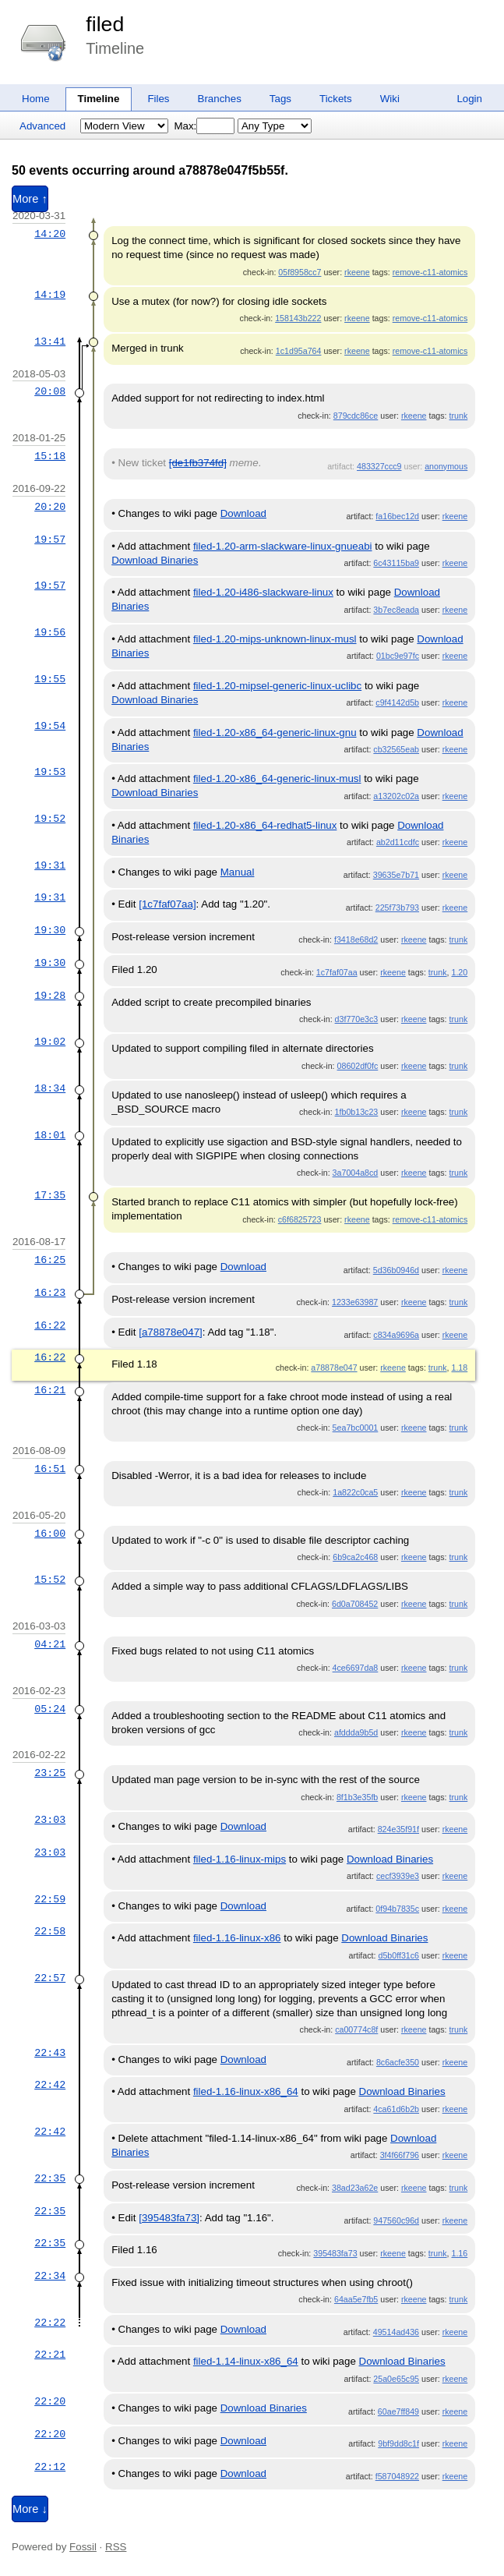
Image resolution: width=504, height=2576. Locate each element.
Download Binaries (154, 560)
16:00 (49, 1534)
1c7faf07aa (337, 972)
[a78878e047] (171, 1332)
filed (105, 24)
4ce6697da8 (356, 1667)
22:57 (49, 1978)
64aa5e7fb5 (356, 2299)
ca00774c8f (356, 2029)
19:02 (49, 1042)
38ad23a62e (355, 2187)
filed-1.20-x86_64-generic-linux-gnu (275, 732)
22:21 (49, 2355)
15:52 (49, 1580)
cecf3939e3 (397, 1876)
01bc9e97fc (397, 655)
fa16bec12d (397, 516)
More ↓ (30, 2509)
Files (158, 98)
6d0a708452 (355, 1603)
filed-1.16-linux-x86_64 (245, 2091)
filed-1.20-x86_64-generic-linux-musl (277, 778)
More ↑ (30, 199)
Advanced (42, 126)
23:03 (49, 1820)
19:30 (49, 930)
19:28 (49, 996)
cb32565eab (396, 749)
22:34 (49, 2276)
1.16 (459, 2253)
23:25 (49, 1773)
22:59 (49, 1899)
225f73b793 (397, 907)
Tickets (335, 98)
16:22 (49, 1325)
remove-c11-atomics (430, 272)
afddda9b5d (356, 1732)
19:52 (49, 819)
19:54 (49, 726)
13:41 (49, 341)
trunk (458, 415)
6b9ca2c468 (355, 1557)
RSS (115, 2547)
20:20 (49, 507)
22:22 (49, 2323)
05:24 (49, 1709)
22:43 (49, 2053)
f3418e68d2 (356, 939)
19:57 (49, 540)
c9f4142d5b (397, 702)
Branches (219, 98)
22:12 (49, 2467)
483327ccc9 (379, 466)
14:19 (49, 295)
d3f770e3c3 (357, 1019)
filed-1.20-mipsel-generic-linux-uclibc (277, 686)
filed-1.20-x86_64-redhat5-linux (265, 825)
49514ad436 (396, 2332)
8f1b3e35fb (357, 1797)
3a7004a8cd (356, 1172)
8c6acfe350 (397, 2062)
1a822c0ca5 (355, 1492)
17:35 (49, 1195)
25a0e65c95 (396, 2378)
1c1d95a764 (299, 351)
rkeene (357, 272)
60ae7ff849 (398, 2411)
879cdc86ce (355, 415)
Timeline (99, 98)
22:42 (49, 2085)
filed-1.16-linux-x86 (237, 1938)
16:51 (49, 1469)
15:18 (49, 456)
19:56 (49, 632)
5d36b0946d (396, 1270)
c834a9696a (396, 1334)
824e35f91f (398, 1829)
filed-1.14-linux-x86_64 (245, 2361)
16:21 (49, 1390)
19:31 (49, 865)
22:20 (49, 2401)
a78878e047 (334, 1367)
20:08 (49, 391)
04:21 (49, 1644)
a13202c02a (396, 796)
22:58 (49, 1931)
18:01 (49, 1135)
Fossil (83, 2547)
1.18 (459, 1367)
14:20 (49, 234)
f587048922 (397, 2476)
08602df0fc (358, 1065)
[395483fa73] (169, 2218)
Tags (280, 98)
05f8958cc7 (299, 272)
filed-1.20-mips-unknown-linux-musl (275, 639)
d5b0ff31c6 (398, 1955)
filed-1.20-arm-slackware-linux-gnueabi (282, 546)
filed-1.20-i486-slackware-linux (263, 592)
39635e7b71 (396, 874)
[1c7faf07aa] (167, 904)
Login (469, 98)
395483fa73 (335, 2253)
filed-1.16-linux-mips (239, 1859)
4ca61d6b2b (396, 2109)
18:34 (49, 1088)
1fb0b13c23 (357, 1111)
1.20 (459, 972)
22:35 (49, 2178)
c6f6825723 (300, 1219)
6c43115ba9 (396, 563)
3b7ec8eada (396, 609)
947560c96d (396, 2220)
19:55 (49, 679)
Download (243, 513)
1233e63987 (355, 1302)
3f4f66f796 (399, 2155)
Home (36, 98)
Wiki (390, 98)
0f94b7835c (397, 1908)
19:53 (49, 772)
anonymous (446, 466)
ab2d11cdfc (397, 842)
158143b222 (298, 318)
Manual (237, 872)
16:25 (49, 1260)
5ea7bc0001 (356, 1427)
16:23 (49, 1293)
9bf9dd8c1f (398, 2443)
